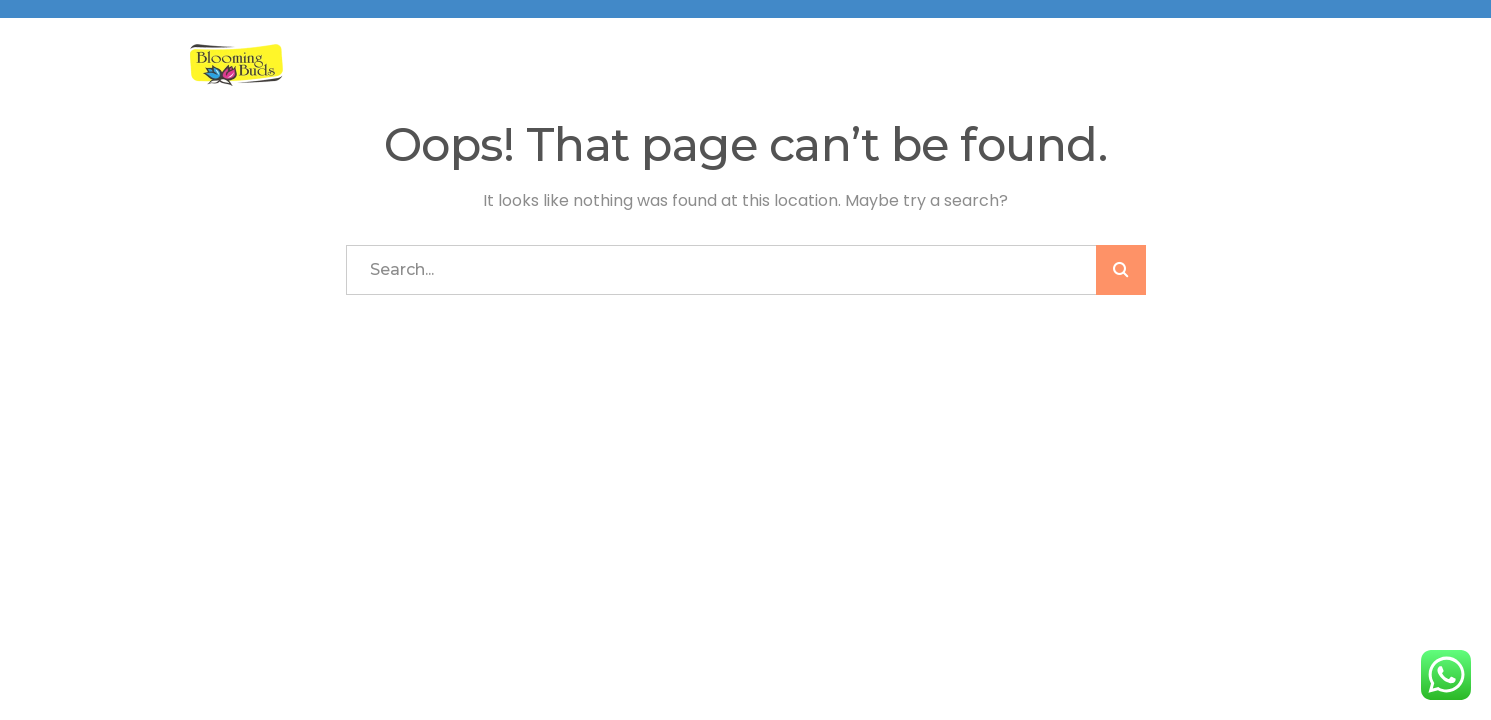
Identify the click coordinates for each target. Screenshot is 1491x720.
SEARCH (1121, 270)
